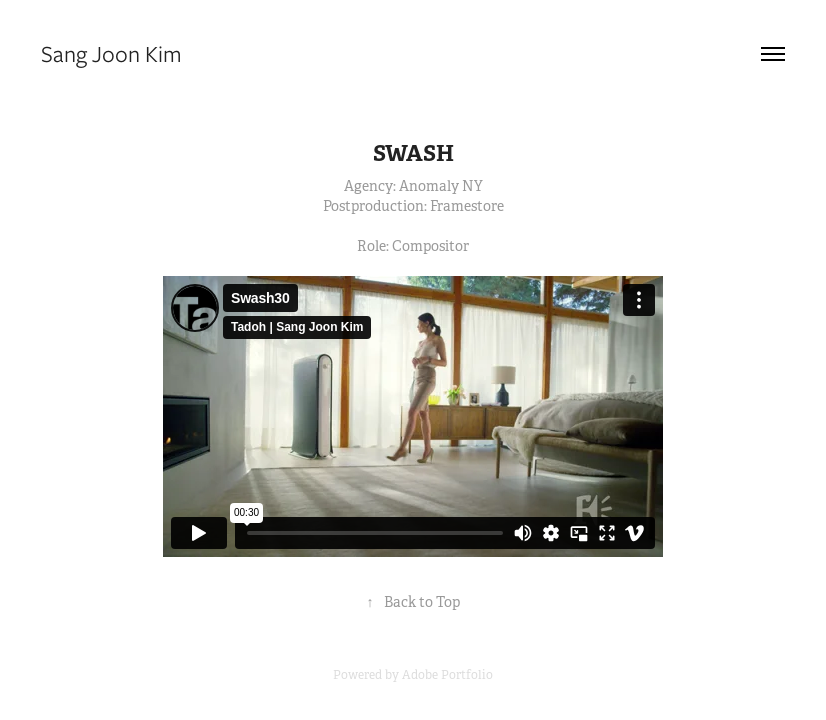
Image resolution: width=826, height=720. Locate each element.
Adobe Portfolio (447, 675)
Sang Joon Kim (111, 53)
